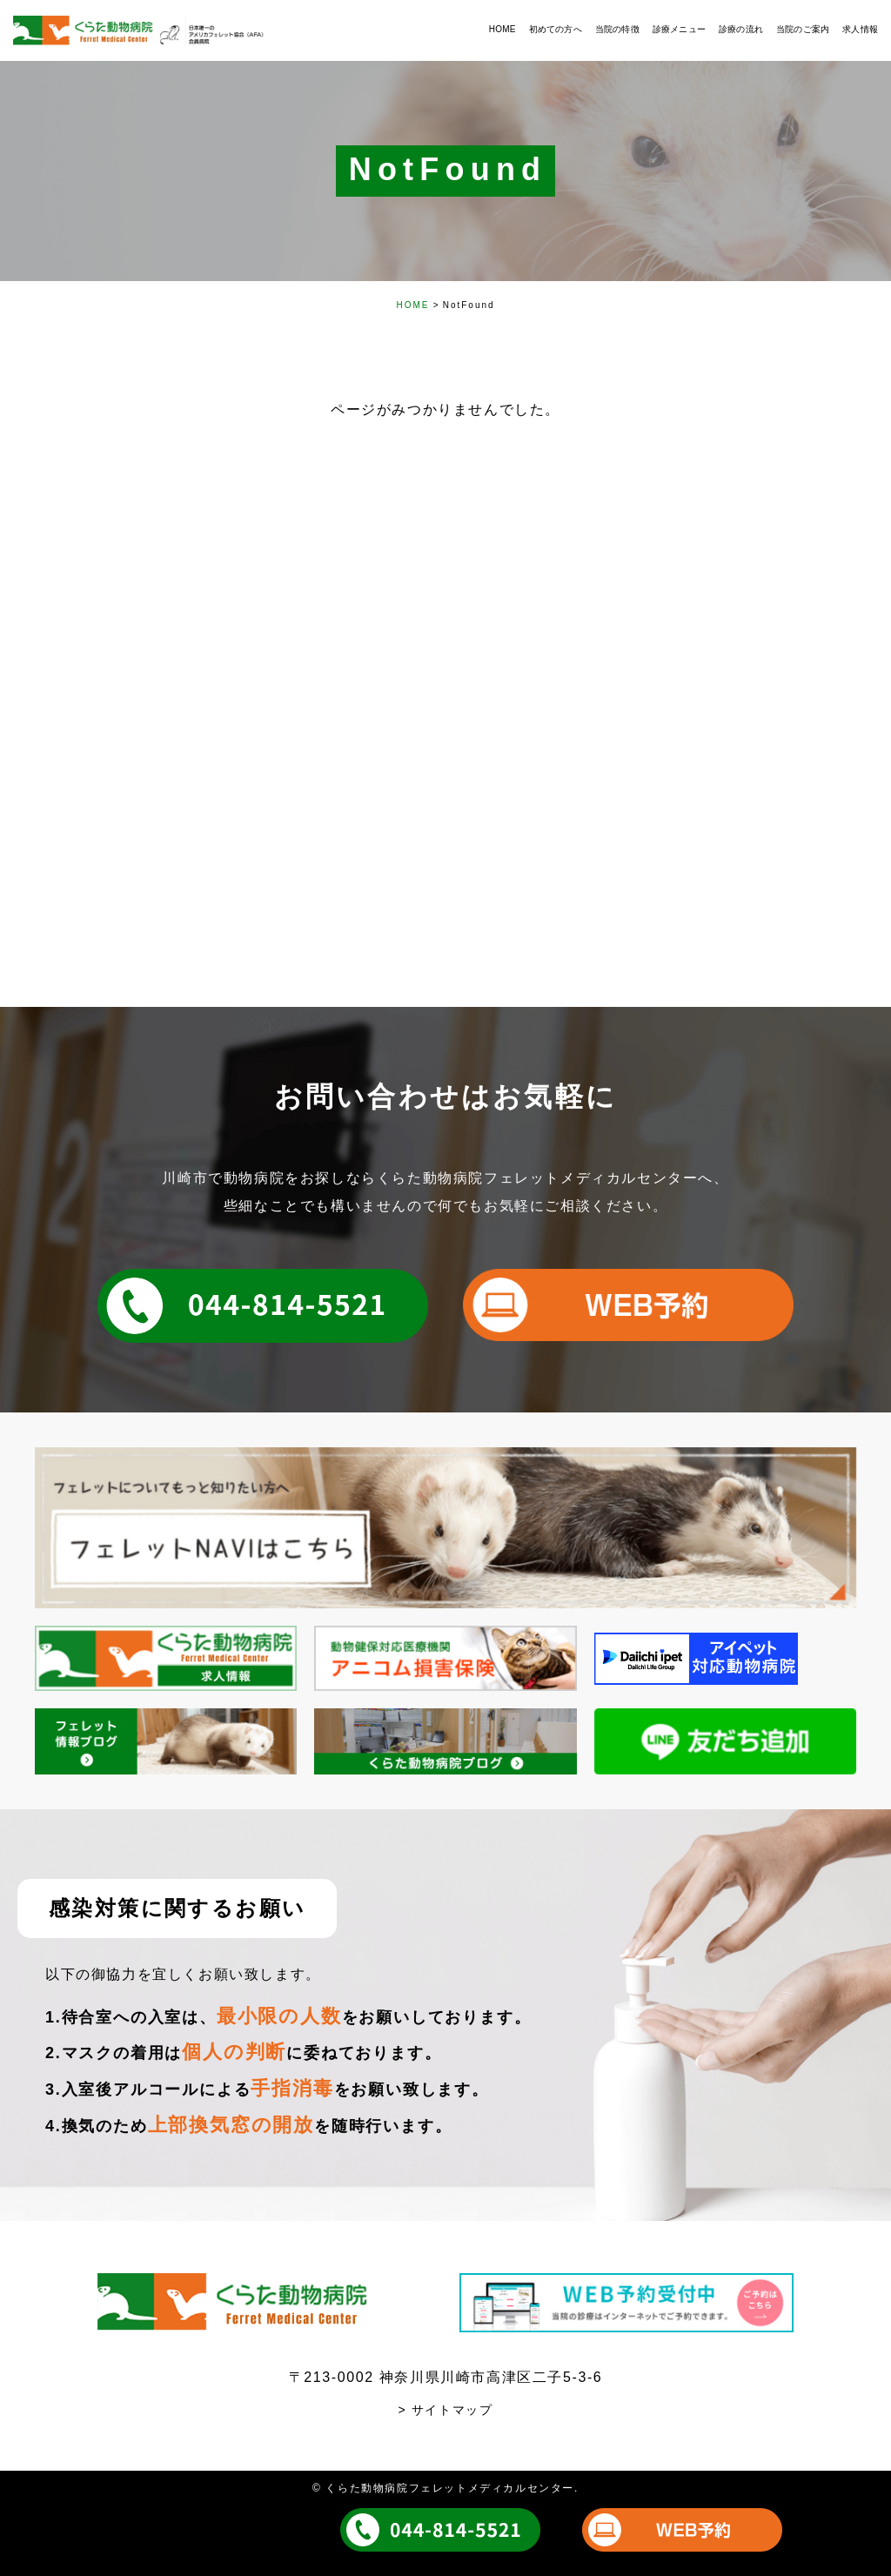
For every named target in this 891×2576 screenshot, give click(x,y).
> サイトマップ (446, 2410)
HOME (412, 305)
